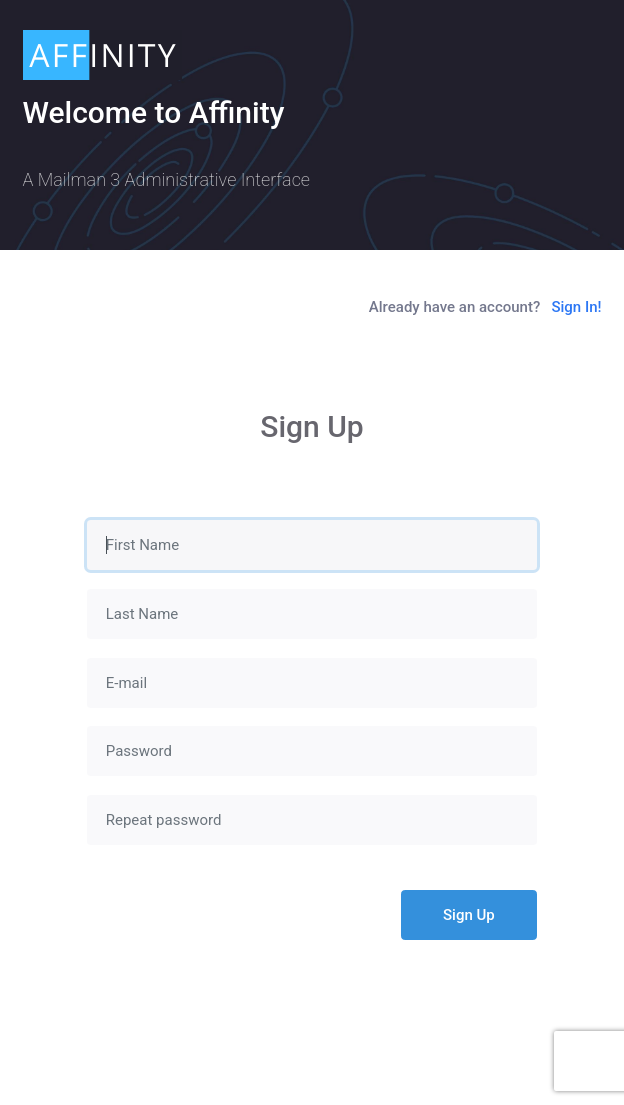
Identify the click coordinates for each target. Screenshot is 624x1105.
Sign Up (469, 915)
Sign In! (576, 307)
